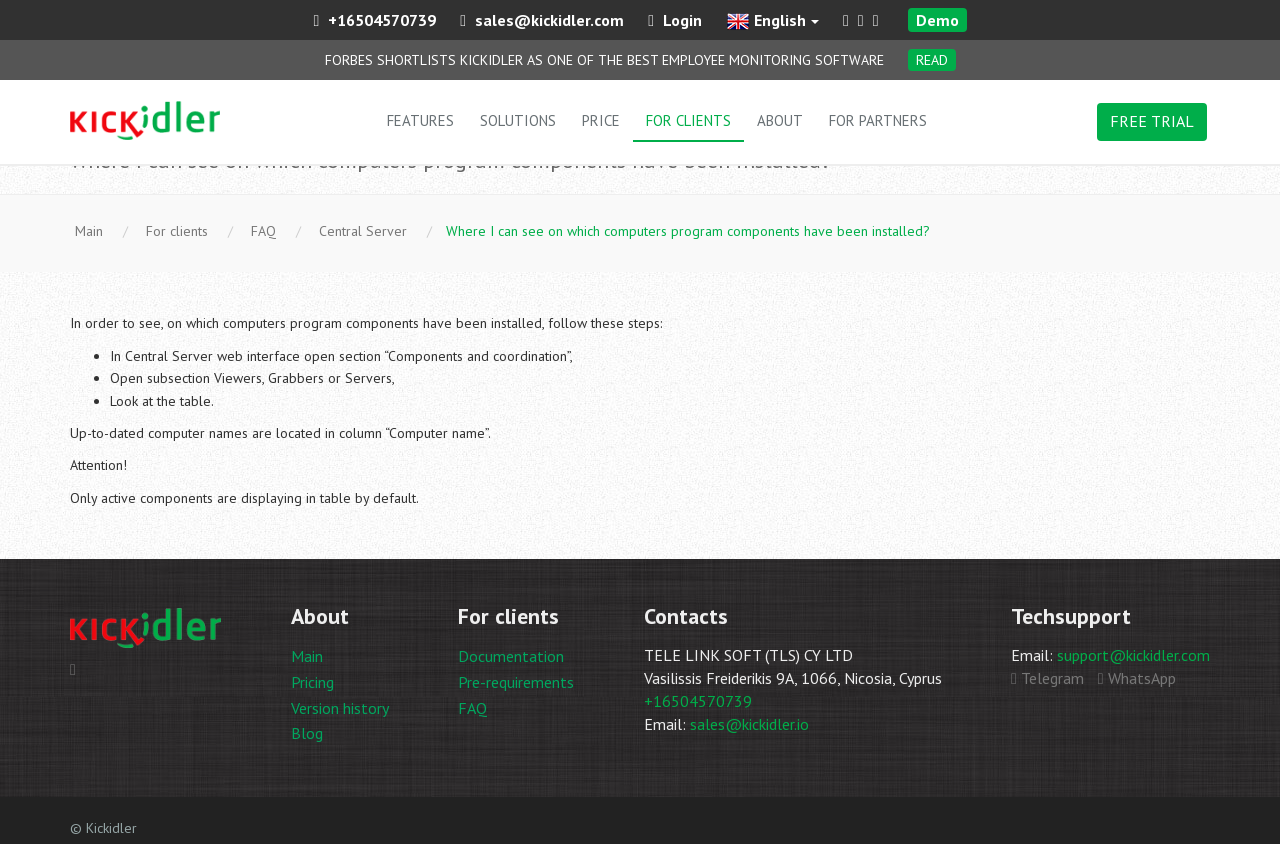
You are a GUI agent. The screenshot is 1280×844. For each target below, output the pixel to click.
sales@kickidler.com (542, 20)
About (780, 120)
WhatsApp (1137, 678)
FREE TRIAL (1152, 121)
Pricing (312, 682)
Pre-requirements (516, 682)
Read (932, 60)
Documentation (511, 656)
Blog (307, 733)
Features (420, 120)
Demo (937, 20)
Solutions (518, 120)
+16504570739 (374, 20)
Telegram (1047, 678)
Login (675, 20)
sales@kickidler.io (749, 724)
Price (601, 120)
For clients (688, 120)
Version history (340, 708)
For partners (878, 120)
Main (307, 656)
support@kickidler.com (1133, 655)
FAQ (472, 708)
